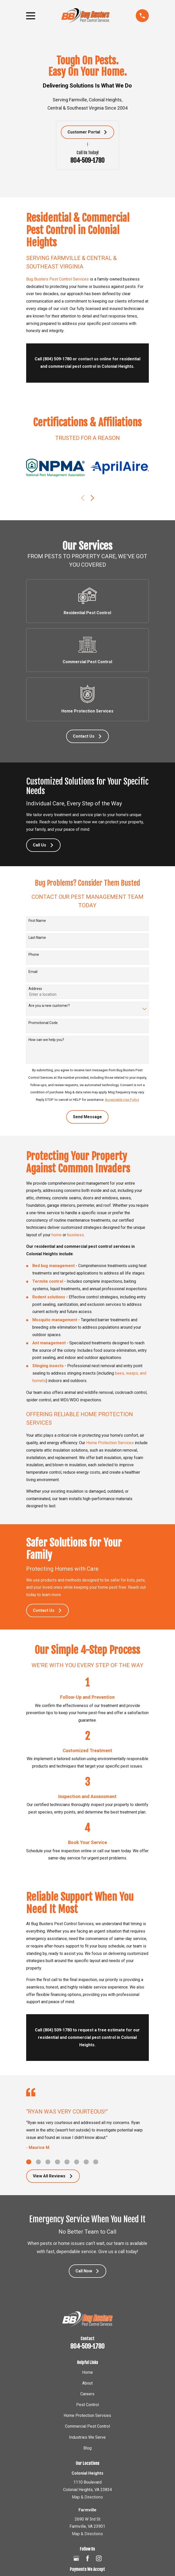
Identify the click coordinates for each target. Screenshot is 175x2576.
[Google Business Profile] (76, 2558)
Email (32, 972)
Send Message (87, 1116)
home (57, 1234)
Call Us (43, 845)
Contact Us (87, 736)
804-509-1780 (87, 160)
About (87, 2383)
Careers (87, 2393)
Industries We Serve (87, 2437)
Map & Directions (87, 2497)
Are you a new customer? (49, 1006)
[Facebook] (87, 2558)
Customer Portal (87, 132)
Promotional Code (43, 1023)
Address (35, 989)
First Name (37, 921)
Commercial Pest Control (87, 2426)
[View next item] (92, 498)
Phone (33, 954)
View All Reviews (53, 2176)
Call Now (87, 2271)
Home (87, 2372)
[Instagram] (99, 2558)
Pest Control (87, 2404)
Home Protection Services (110, 1442)
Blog (87, 2448)
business (75, 1234)
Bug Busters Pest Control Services (58, 279)
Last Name (37, 937)
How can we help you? (46, 1040)
